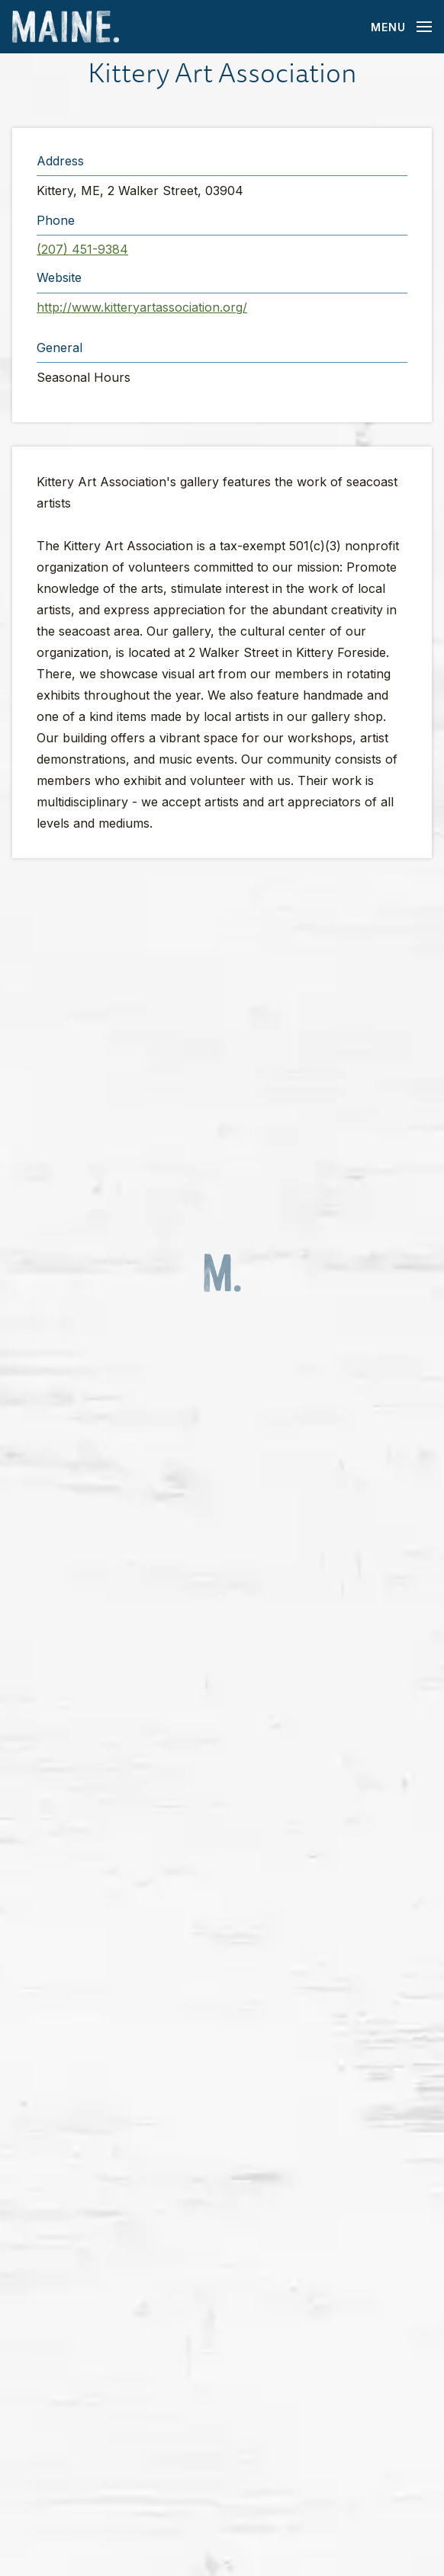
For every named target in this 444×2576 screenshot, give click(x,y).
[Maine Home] (65, 27)
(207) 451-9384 (82, 249)
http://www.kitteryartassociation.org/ (142, 307)
